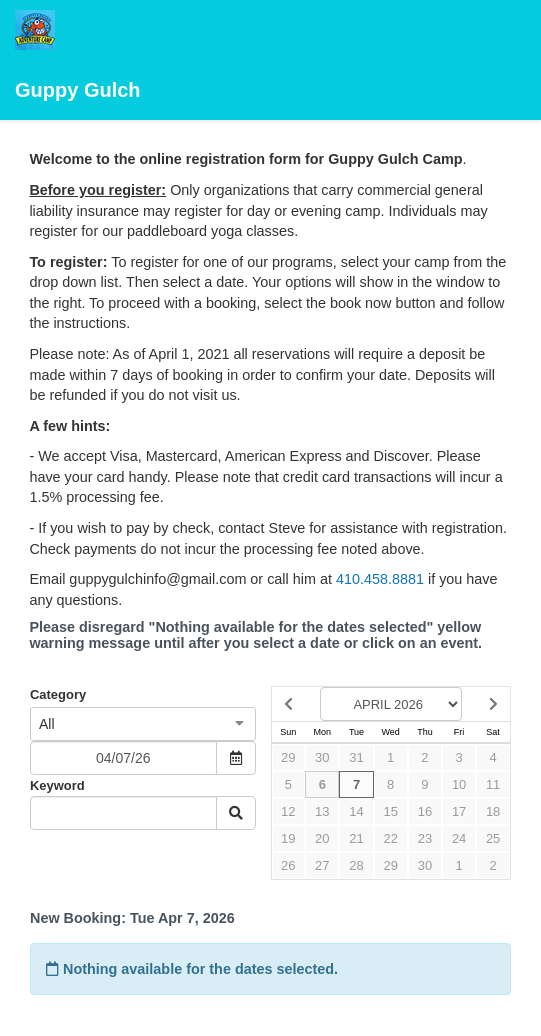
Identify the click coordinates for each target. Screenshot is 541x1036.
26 (288, 865)
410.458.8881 (380, 579)
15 (390, 811)
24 (459, 838)
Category (58, 694)
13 (322, 811)
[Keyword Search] (123, 813)
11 (493, 784)
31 (356, 757)
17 (459, 811)
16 (425, 811)
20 (322, 838)
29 (288, 757)
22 (390, 838)
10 (459, 784)
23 (425, 838)
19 (288, 838)
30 (322, 757)
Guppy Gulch (78, 55)
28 (356, 865)
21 (356, 838)
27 (322, 865)
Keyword (57, 785)
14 (356, 811)
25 (493, 838)
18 (493, 811)
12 (288, 811)
